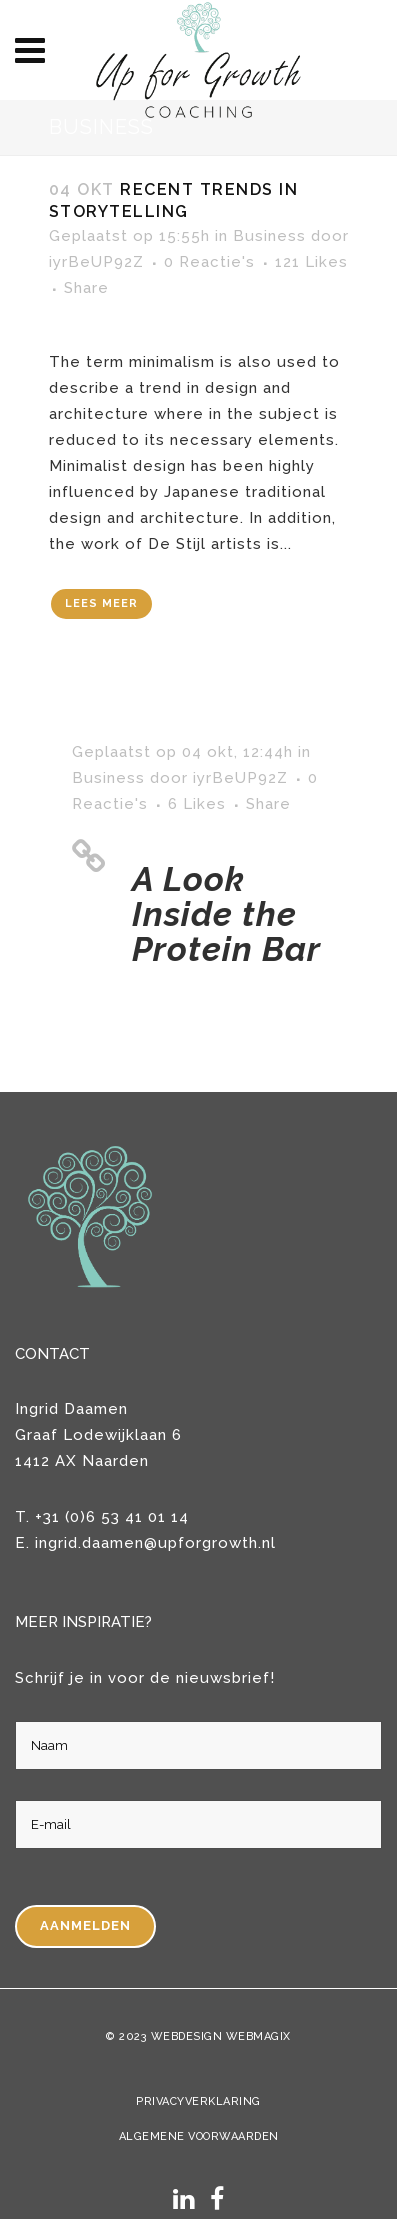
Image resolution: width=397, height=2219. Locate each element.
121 (311, 262)
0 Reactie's (209, 262)
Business (269, 236)
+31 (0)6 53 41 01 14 (112, 1517)
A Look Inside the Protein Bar (226, 914)
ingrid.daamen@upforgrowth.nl (155, 1543)
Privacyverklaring (198, 2101)
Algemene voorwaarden (199, 2136)
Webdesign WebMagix (221, 2036)
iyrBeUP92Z (96, 262)
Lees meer (101, 603)
